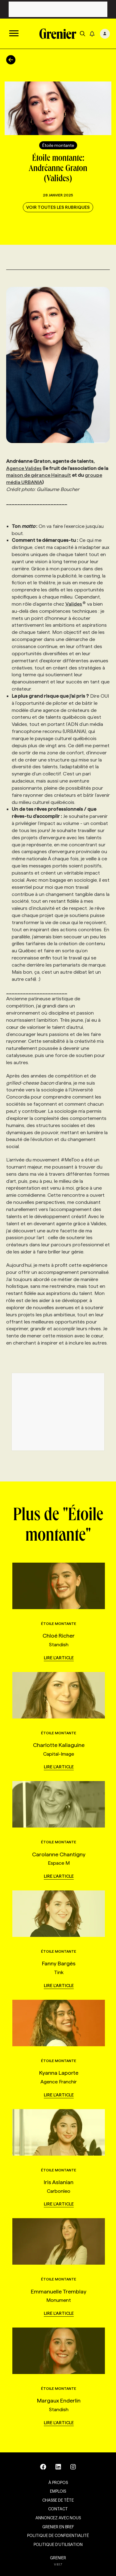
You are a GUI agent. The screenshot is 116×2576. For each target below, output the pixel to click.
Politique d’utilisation (58, 2544)
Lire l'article (59, 1657)
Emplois (58, 2491)
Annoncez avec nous (58, 2518)
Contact (58, 2509)
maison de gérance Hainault (38, 475)
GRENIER (58, 2558)
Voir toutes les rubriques (58, 207)
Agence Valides (24, 468)
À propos (58, 2482)
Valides (75, 604)
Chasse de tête (58, 2500)
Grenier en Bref (58, 2527)
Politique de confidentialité (58, 2535)
